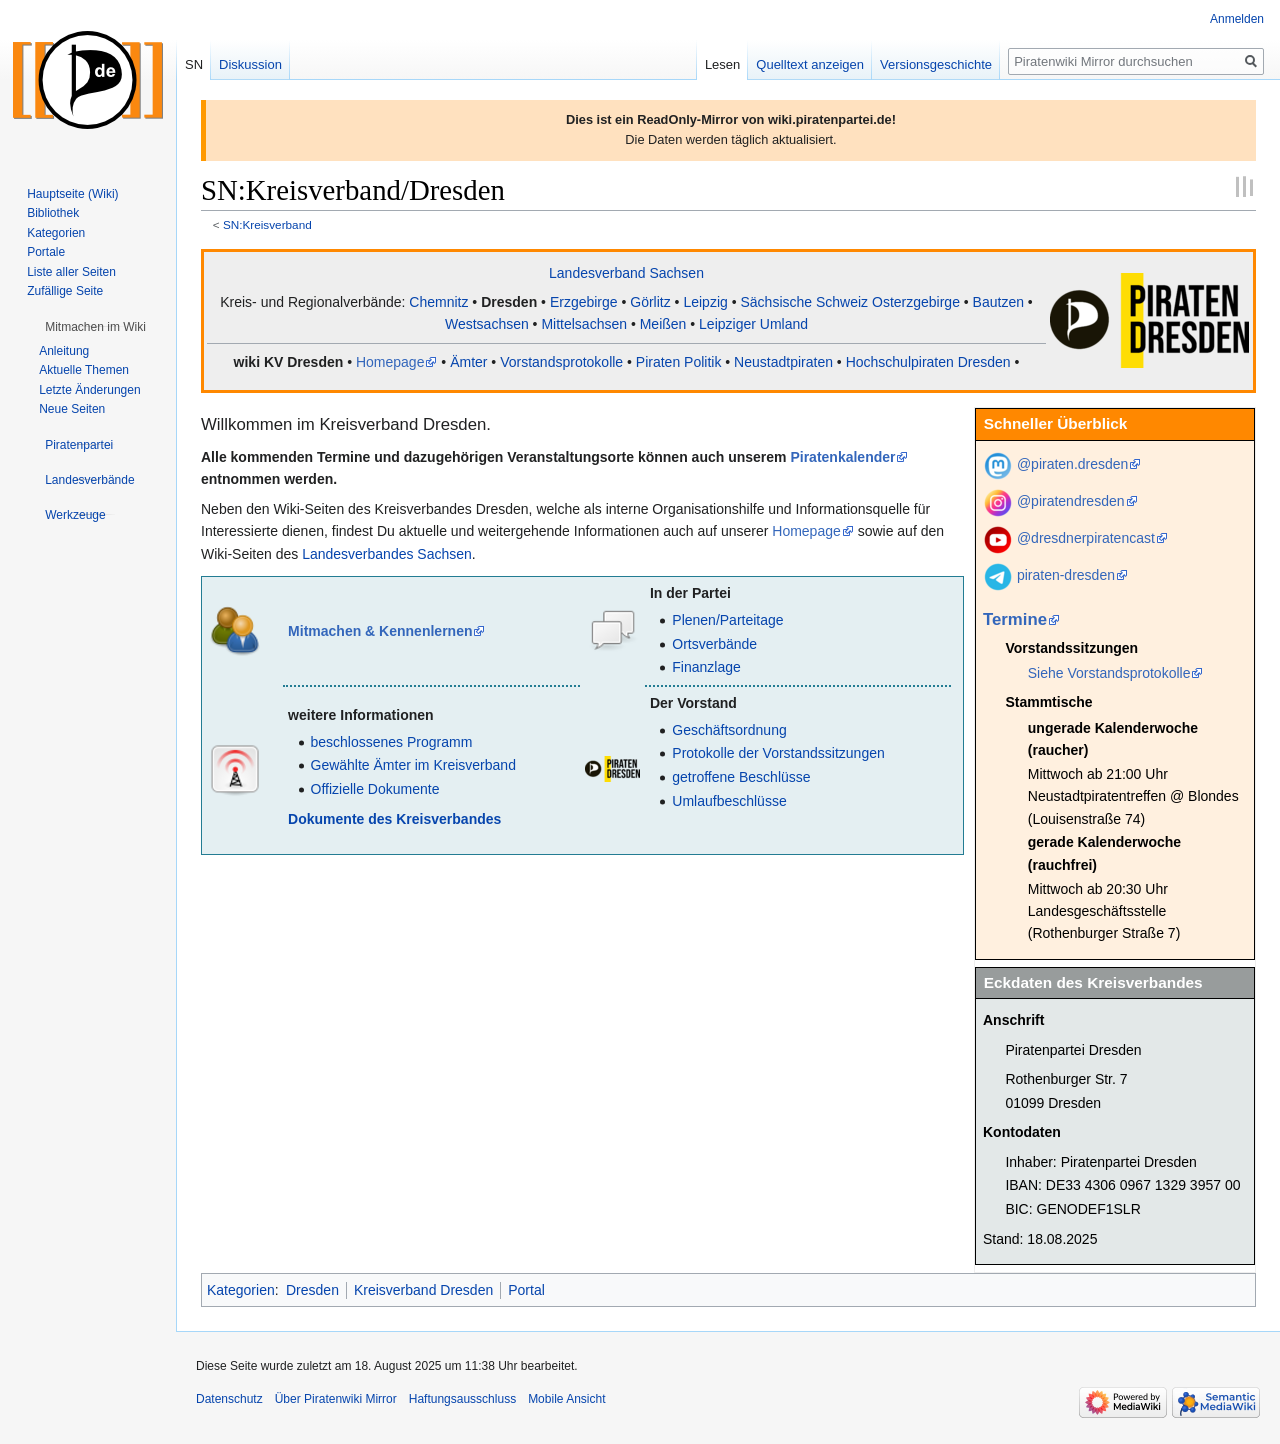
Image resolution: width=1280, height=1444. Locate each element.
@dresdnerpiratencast (1086, 538)
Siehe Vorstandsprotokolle (1109, 673)
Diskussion (250, 64)
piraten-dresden (1066, 575)
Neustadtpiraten (783, 362)
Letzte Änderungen (89, 390)
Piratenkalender (842, 457)
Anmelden (1237, 19)
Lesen (722, 64)
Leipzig (705, 302)
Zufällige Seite (65, 291)
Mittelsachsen (584, 324)
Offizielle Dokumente (375, 789)
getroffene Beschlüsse (741, 777)
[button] (95, 327)
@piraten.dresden (1073, 464)
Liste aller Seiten (71, 272)
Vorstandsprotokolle (561, 362)
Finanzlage (706, 667)
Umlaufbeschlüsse (729, 801)
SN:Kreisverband (267, 224)
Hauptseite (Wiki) (72, 194)
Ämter (468, 362)
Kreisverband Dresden (423, 1290)
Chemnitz (438, 302)
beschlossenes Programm (392, 742)
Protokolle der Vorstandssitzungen (778, 753)
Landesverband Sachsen (626, 273)
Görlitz (650, 302)
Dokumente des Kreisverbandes (394, 819)
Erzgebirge (584, 302)
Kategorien (241, 1290)
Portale (46, 252)
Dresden (509, 302)
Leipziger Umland (753, 324)
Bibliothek (53, 213)
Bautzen (998, 302)
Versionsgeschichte (936, 64)
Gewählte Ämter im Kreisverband (413, 765)
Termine (1015, 619)
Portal (526, 1290)
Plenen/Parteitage (727, 620)
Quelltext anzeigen (810, 64)
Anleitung (64, 351)
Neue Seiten (72, 409)
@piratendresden (1071, 501)
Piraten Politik (679, 362)
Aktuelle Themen (84, 370)
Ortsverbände (714, 644)
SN (194, 64)
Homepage (390, 362)
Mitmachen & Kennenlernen (380, 631)
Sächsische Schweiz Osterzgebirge (849, 302)
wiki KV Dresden (289, 362)
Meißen (663, 324)
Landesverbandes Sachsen (387, 554)
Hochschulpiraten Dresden (928, 362)
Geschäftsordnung (729, 730)
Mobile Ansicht (566, 1399)
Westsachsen (487, 324)
